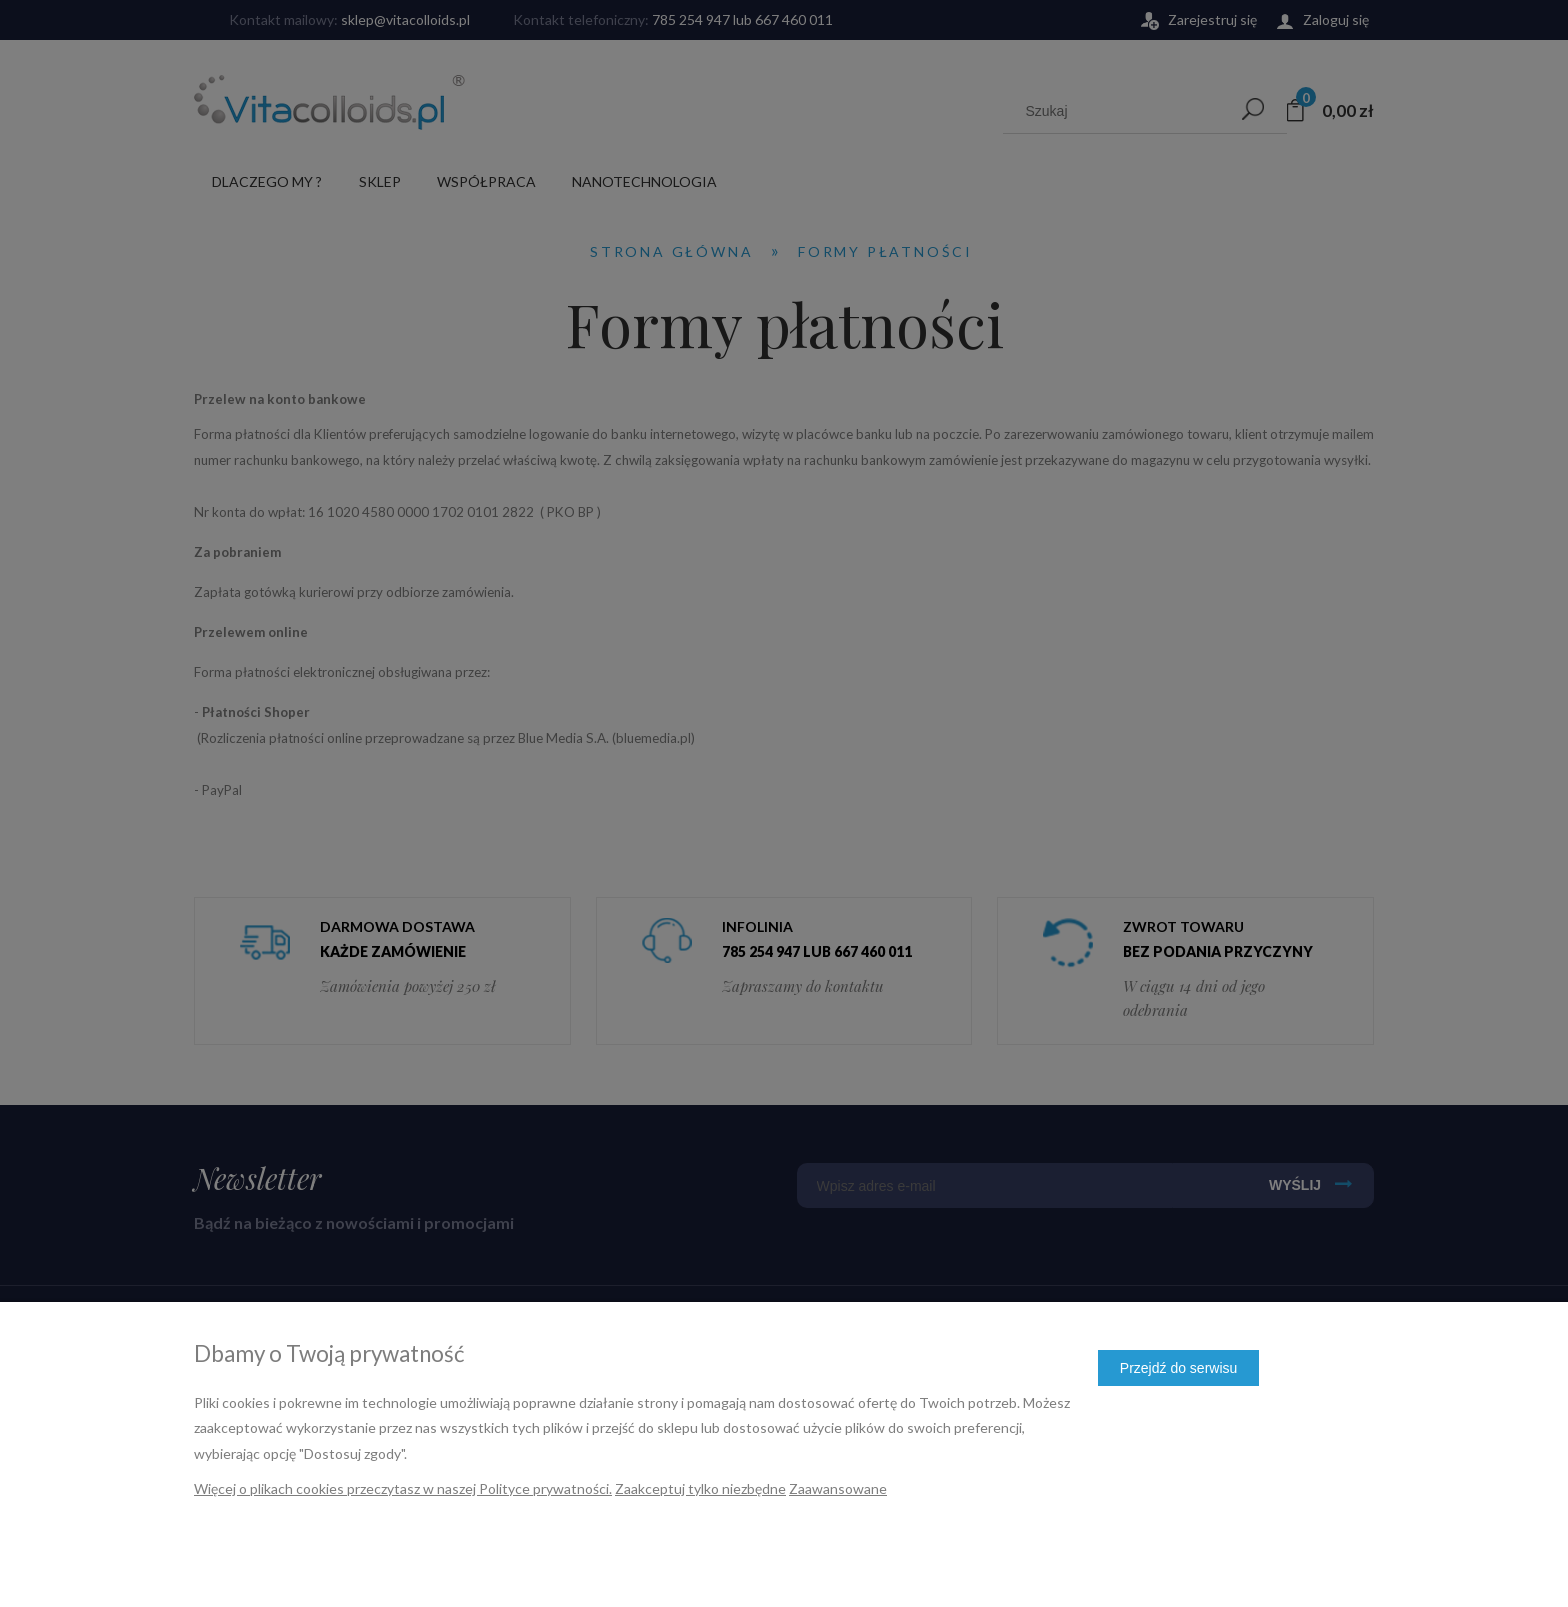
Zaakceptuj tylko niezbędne (700, 1488)
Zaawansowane (838, 1488)
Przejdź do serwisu (1179, 1368)
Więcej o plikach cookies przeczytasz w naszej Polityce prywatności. (403, 1488)
